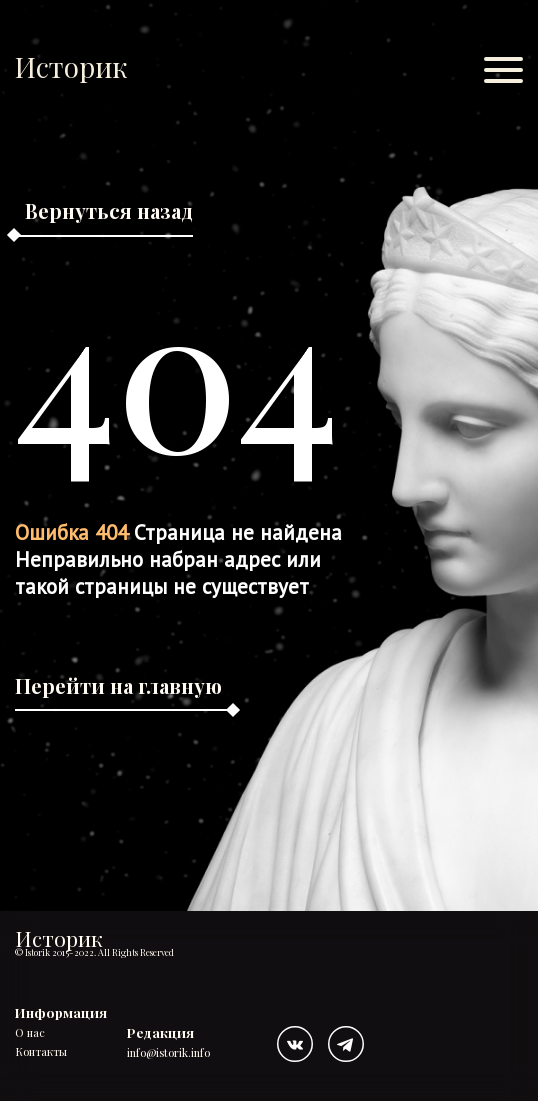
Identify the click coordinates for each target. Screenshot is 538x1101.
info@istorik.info (168, 1053)
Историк (71, 67)
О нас (30, 1033)
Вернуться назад (109, 210)
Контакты (41, 1052)
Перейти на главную (118, 685)
